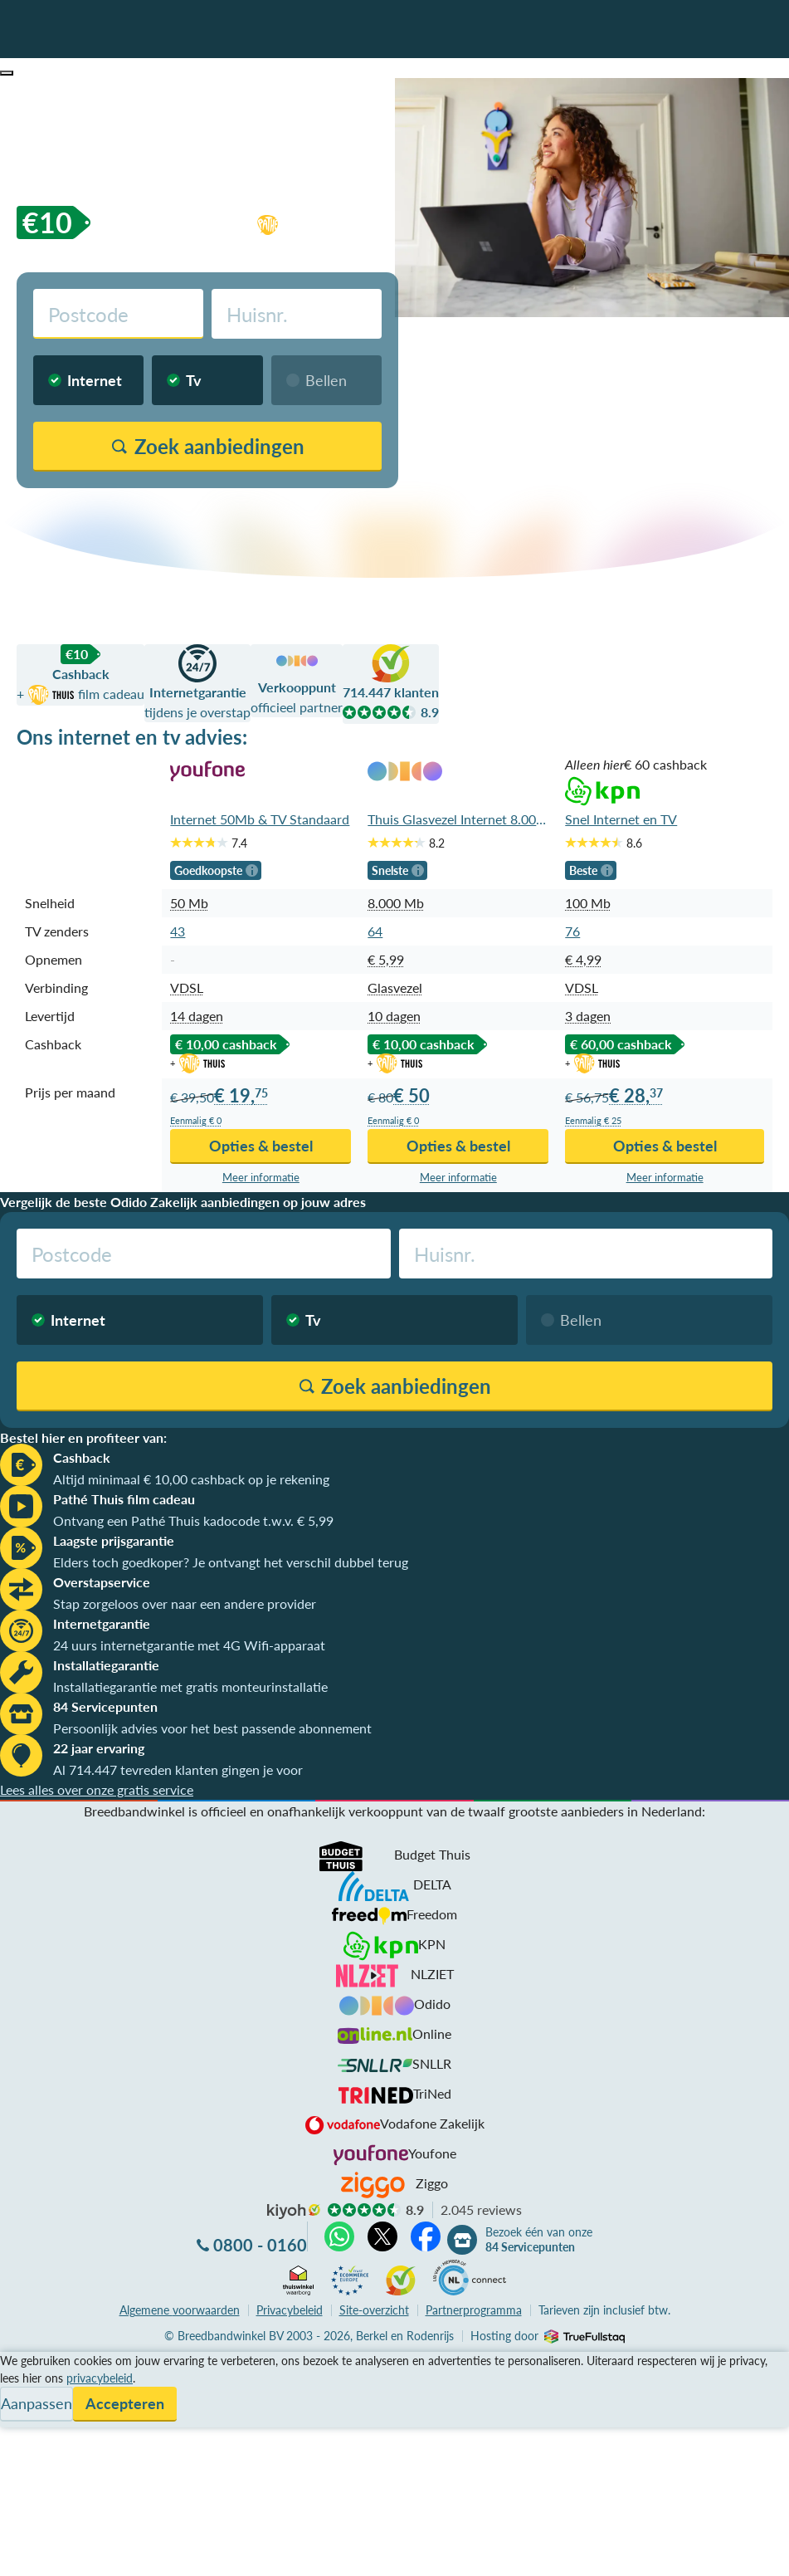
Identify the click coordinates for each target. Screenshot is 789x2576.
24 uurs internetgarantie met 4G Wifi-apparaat (189, 1645)
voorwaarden (179, 2310)
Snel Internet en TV (621, 819)
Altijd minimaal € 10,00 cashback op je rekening (191, 1479)
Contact (23, 2421)
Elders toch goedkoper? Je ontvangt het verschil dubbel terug (230, 1562)
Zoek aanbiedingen (75, 2553)
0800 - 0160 (260, 2245)
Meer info (261, 1177)
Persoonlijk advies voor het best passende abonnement (212, 1728)
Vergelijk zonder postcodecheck (302, 508)
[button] (6, 73)
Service (21, 2381)
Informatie (30, 2401)
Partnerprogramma (474, 2310)
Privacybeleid (289, 2310)
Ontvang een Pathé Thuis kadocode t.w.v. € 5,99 (193, 1520)
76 (572, 931)
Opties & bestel (261, 1145)
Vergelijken (32, 2361)
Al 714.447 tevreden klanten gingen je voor (178, 1769)
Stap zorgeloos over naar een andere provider (184, 1603)
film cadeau (351, 222)
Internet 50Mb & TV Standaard (259, 819)
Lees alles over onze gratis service (96, 1789)
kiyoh (293, 2211)
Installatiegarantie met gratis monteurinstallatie (190, 1686)
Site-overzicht (374, 2310)
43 (177, 931)
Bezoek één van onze (538, 2240)
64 (375, 931)
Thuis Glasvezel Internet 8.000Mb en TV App (458, 819)
